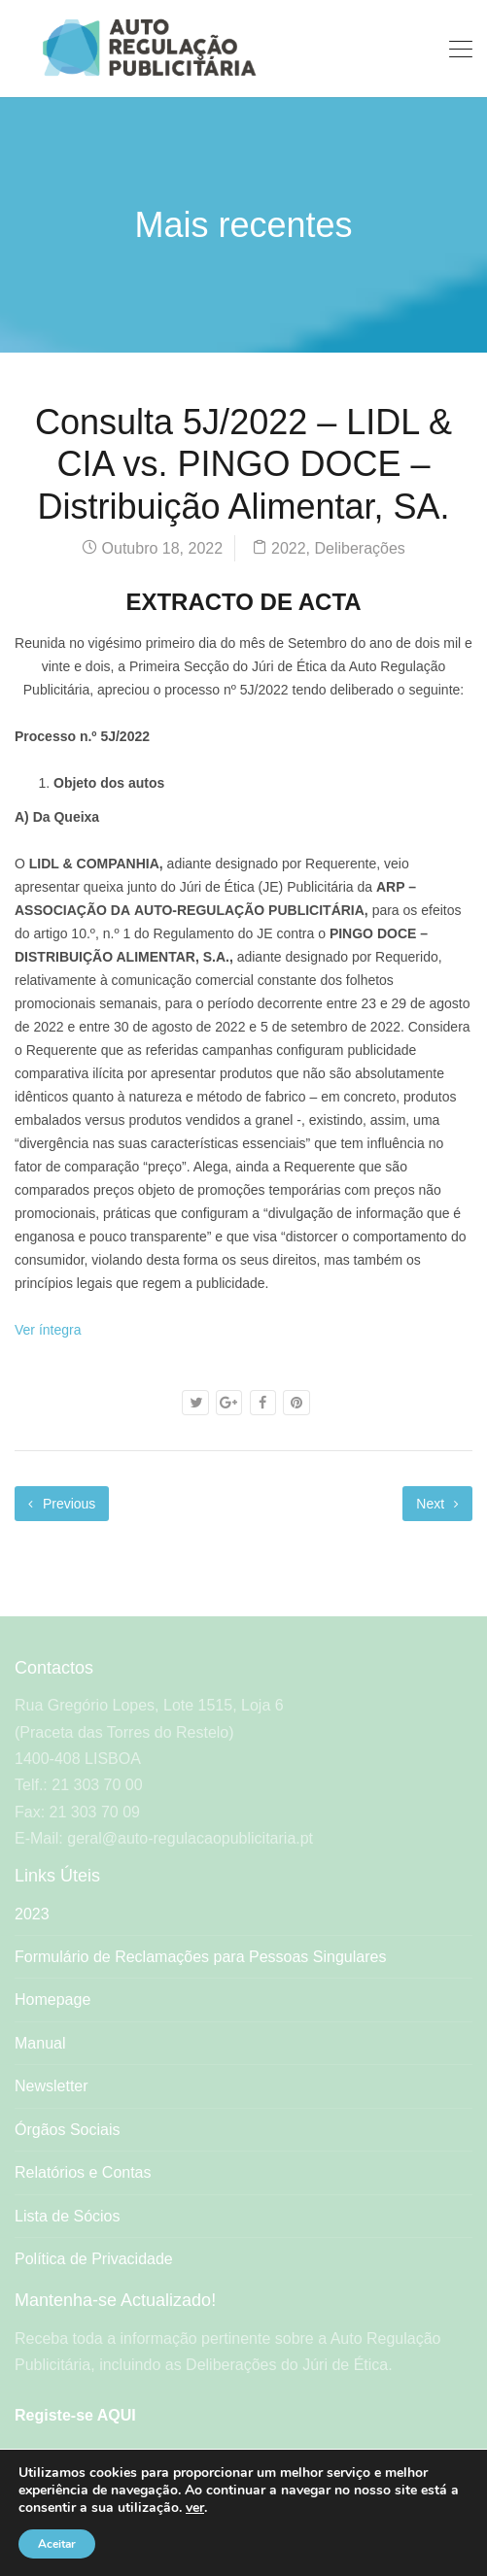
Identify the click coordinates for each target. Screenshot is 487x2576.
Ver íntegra (48, 1330)
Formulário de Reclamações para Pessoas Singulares (200, 1957)
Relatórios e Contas (83, 2172)
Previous (61, 1503)
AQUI (116, 2415)
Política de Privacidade (94, 2259)
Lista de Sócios (68, 2216)
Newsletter (51, 2086)
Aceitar (57, 2544)
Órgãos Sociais (68, 2129)
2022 (288, 548)
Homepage (52, 1999)
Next (437, 1503)
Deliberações (359, 548)
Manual (40, 2043)
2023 (32, 1914)
